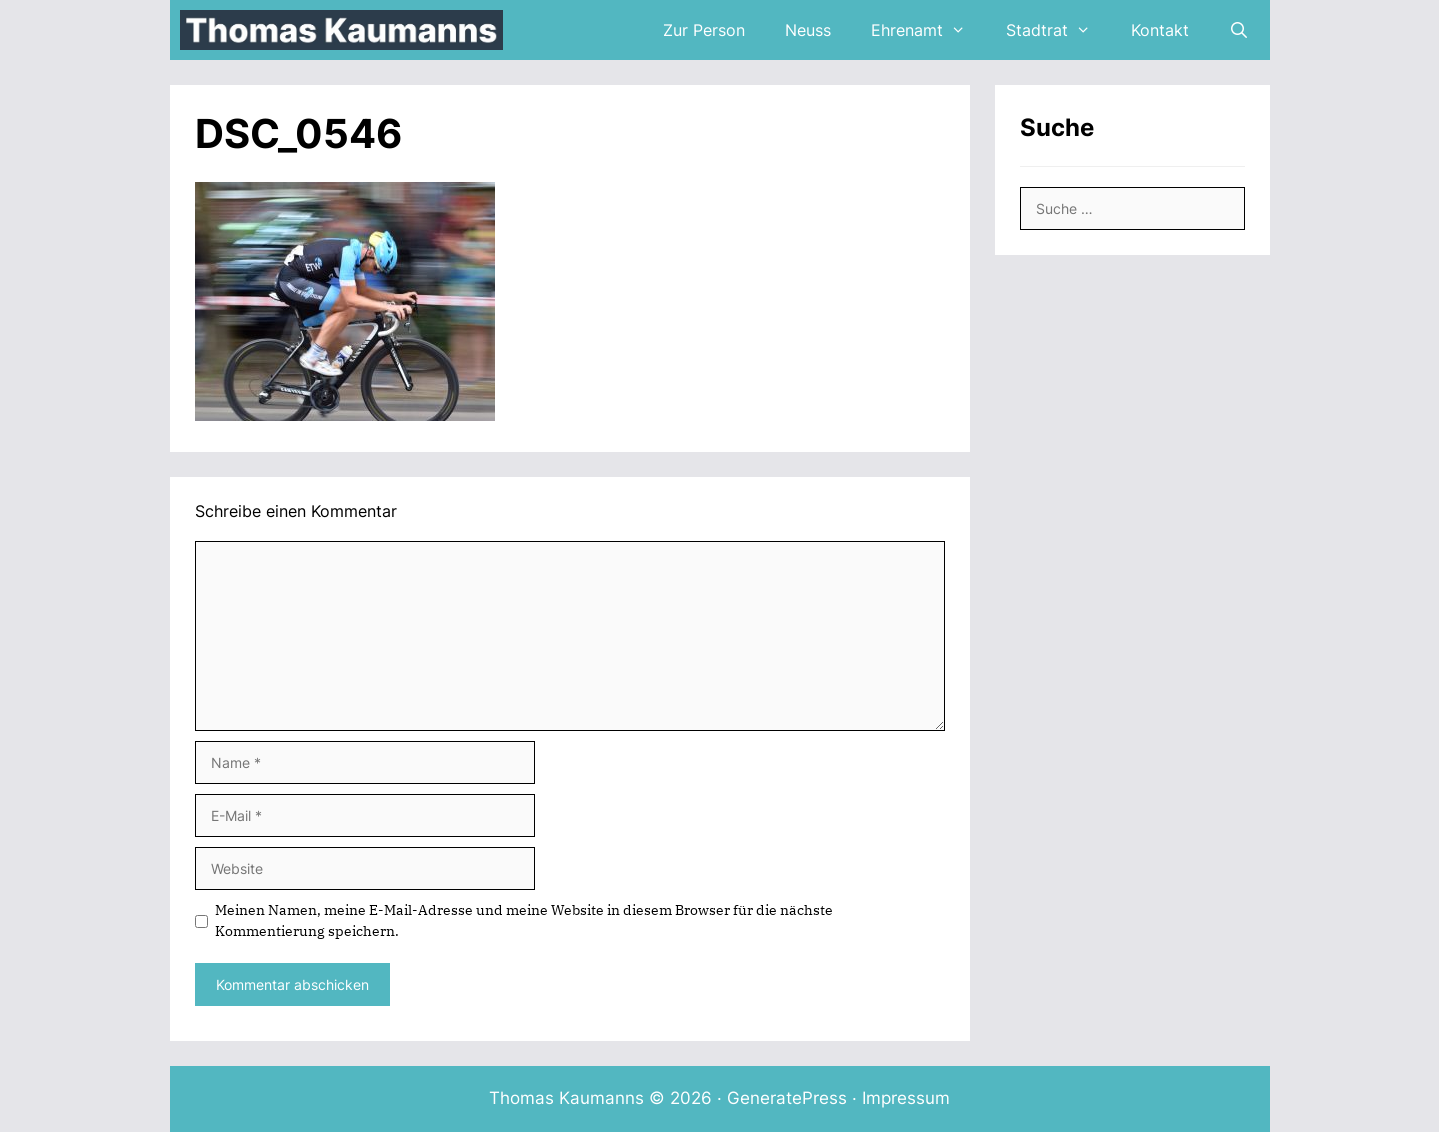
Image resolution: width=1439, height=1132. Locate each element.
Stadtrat (1058, 30)
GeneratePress (787, 1098)
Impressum (906, 1098)
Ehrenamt (928, 30)
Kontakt (1160, 30)
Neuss (808, 30)
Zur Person (704, 30)
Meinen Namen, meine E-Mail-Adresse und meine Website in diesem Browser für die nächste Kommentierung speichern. (524, 920)
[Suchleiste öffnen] (1239, 30)
